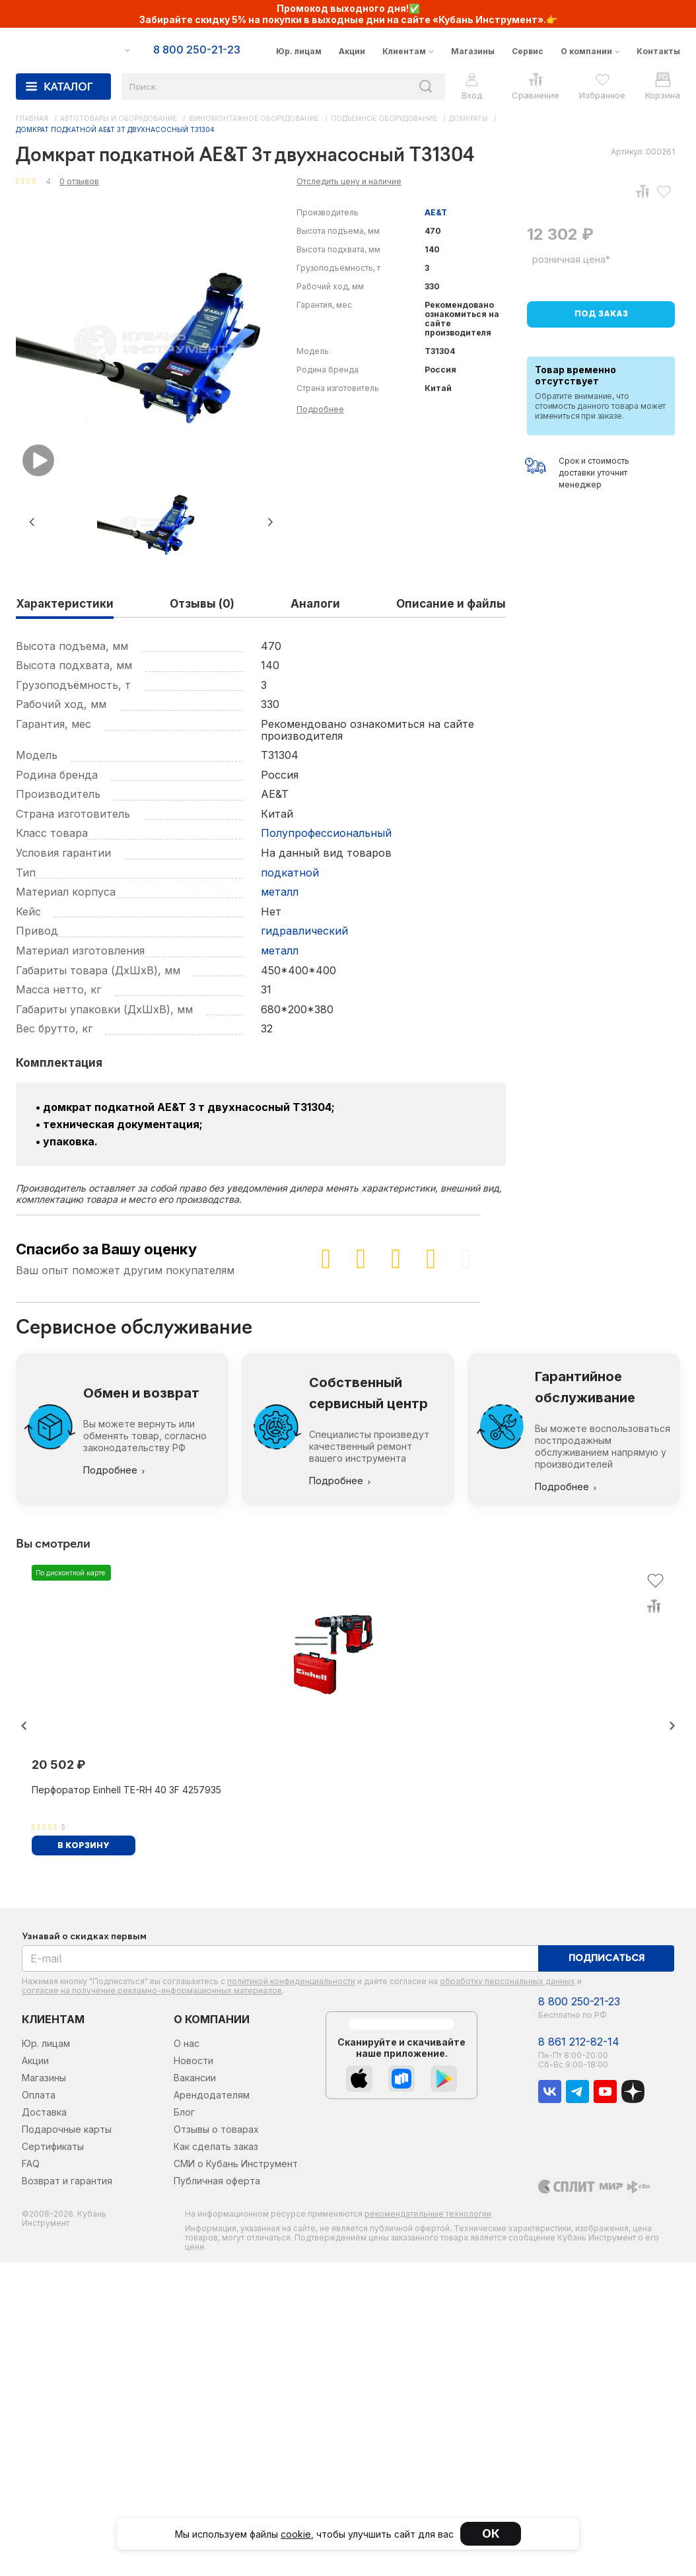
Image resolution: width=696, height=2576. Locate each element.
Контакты (658, 51)
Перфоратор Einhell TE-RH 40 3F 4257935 (126, 1789)
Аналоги (315, 603)
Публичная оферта (217, 2180)
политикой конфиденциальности (291, 1981)
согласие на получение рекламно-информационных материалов (152, 1990)
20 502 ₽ (58, 1764)
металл (279, 891)
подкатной (290, 872)
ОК (491, 2533)
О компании (586, 51)
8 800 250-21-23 (579, 2001)
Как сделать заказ (216, 2146)
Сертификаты (53, 2146)
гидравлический (304, 930)
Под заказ (601, 314)
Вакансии (195, 2077)
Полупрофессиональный (326, 833)
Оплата (38, 2094)
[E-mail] (280, 1958)
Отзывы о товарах (216, 2129)
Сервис (527, 51)
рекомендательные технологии (428, 2214)
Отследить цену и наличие (348, 181)
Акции (352, 51)
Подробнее (320, 409)
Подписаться (606, 1959)
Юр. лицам (299, 51)
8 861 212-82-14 (578, 2042)
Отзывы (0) (202, 603)
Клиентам (404, 51)
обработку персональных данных (507, 1981)
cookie (296, 2534)
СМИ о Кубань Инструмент (236, 2163)
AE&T (436, 212)
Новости (193, 2060)
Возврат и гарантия (67, 2180)
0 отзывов (79, 181)
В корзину (83, 1846)
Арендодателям (212, 2094)
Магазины (473, 51)
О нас (186, 2043)
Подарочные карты (67, 2129)
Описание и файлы (451, 603)
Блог (184, 2112)
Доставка (44, 2112)
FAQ (31, 2163)
